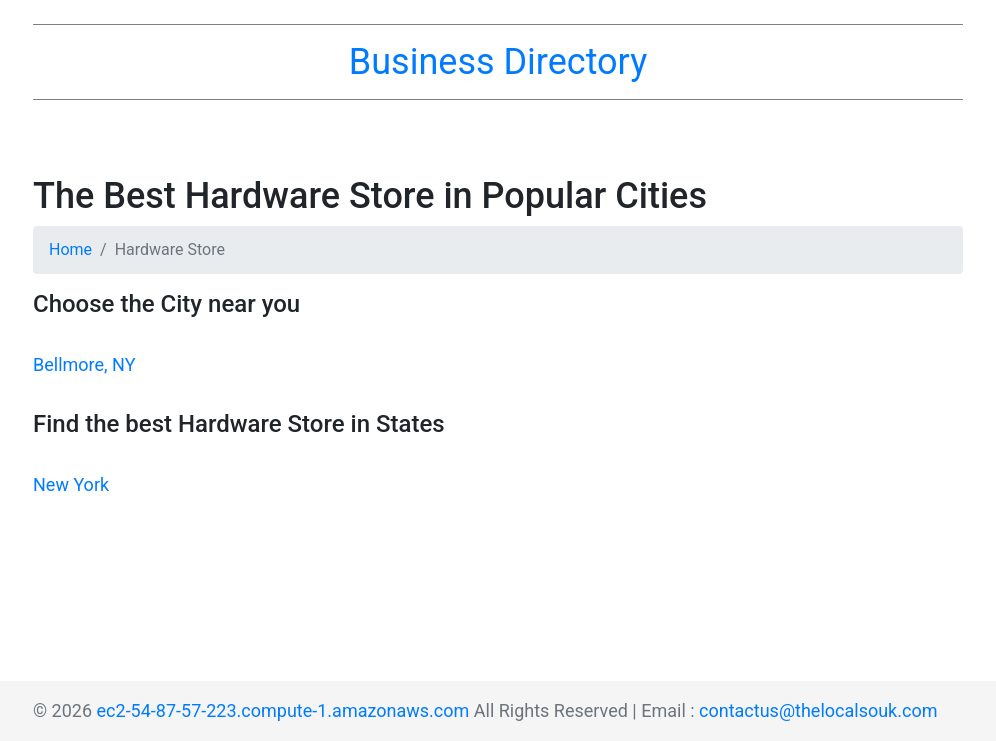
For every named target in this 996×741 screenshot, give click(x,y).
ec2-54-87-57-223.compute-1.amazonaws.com (283, 710)
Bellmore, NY (84, 364)
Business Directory (498, 62)
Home (70, 249)
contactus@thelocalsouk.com (818, 710)
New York (71, 484)
